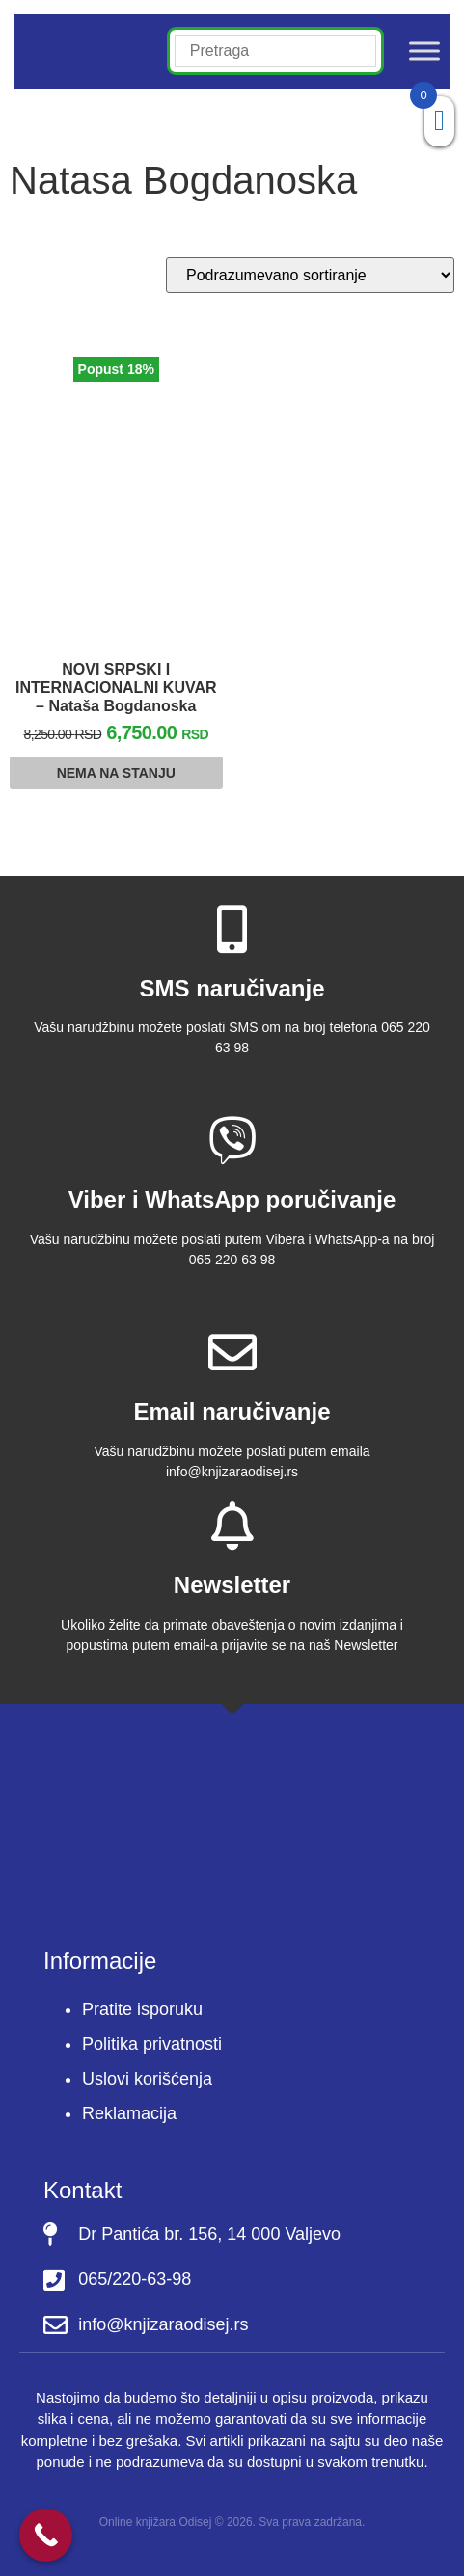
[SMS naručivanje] (232, 929)
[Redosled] (310, 275)
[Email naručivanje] (232, 1352)
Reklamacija (129, 2113)
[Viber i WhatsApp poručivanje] (232, 1140)
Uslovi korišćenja (147, 2078)
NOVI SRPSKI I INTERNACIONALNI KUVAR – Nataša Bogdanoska (116, 687)
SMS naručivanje (231, 988)
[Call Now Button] (45, 2535)
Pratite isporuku (142, 2009)
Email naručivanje (231, 1411)
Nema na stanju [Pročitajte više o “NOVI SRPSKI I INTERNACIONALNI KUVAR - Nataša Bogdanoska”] (116, 773)
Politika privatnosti (152, 2044)
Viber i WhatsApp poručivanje (232, 1199)
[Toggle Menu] (424, 51)
